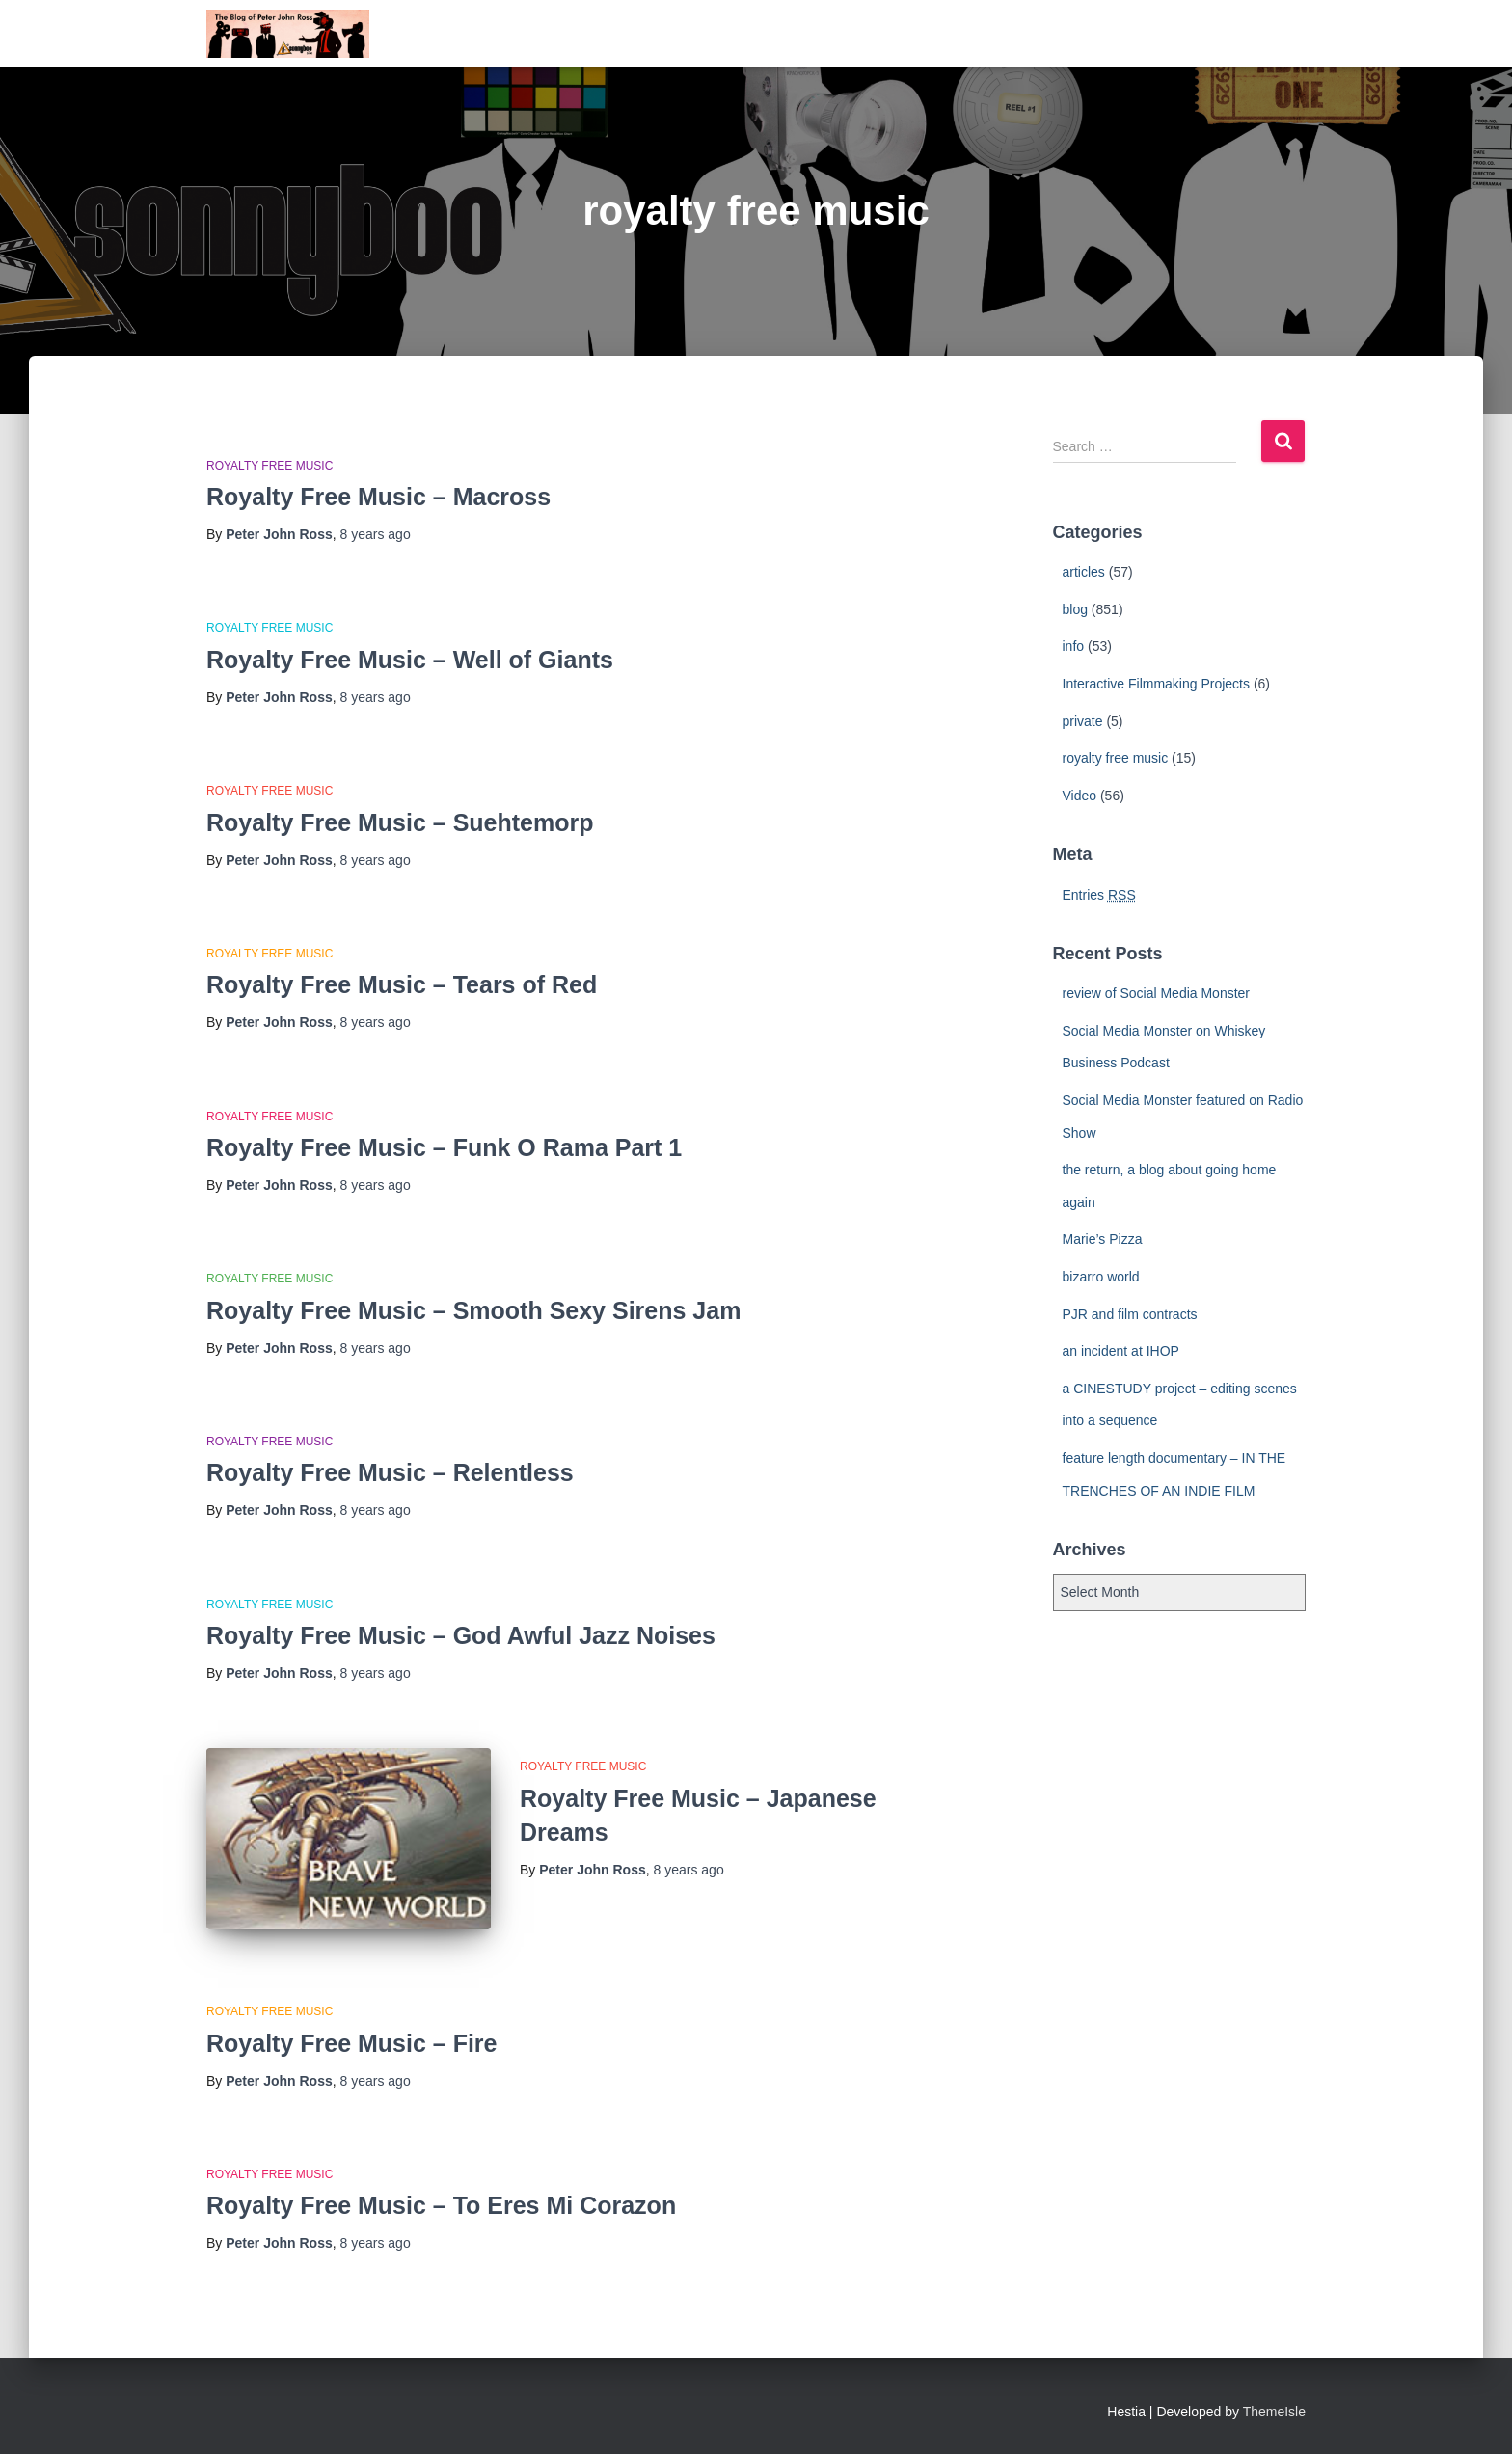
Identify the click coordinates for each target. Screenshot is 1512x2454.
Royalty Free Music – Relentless (390, 1472)
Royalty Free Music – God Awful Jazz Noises (461, 1635)
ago (375, 534)
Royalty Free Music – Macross (378, 496)
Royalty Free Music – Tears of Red (401, 984)
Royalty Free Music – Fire (352, 2043)
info (1074, 646)
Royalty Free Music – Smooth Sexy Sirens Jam (473, 1310)
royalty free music (269, 465)
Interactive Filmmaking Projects (1157, 683)
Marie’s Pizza (1103, 1239)
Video (1080, 795)
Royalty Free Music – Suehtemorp (400, 822)
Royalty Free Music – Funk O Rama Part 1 (444, 1147)
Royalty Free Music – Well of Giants (409, 659)
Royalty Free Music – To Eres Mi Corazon (441, 2205)
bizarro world (1101, 1276)
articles (1084, 572)
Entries (1099, 895)
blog (1075, 609)
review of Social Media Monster (1157, 993)
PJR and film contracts (1130, 1314)
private (1083, 721)
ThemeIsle (1274, 2411)
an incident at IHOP (1121, 1351)
